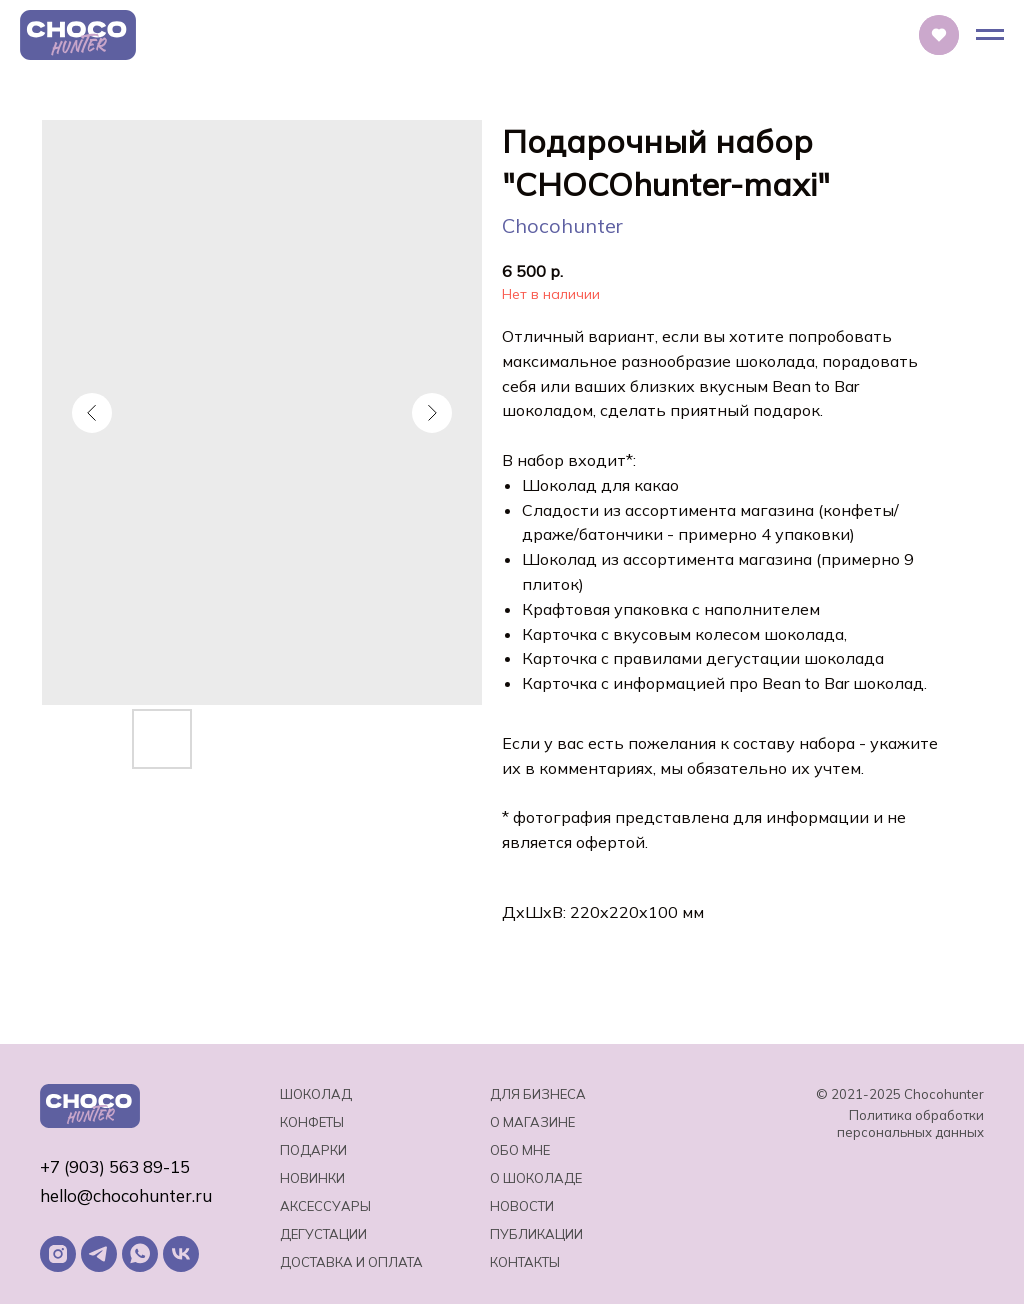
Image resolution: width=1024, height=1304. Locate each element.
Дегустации (323, 1234)
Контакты (525, 1262)
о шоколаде (536, 1178)
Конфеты (312, 1122)
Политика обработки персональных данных (910, 1123)
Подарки (313, 1150)
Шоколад (316, 1094)
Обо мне (520, 1150)
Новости (522, 1206)
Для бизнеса (538, 1094)
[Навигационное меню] (990, 35)
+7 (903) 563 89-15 (115, 1166)
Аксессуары (325, 1206)
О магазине (532, 1122)
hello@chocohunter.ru (126, 1195)
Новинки (312, 1178)
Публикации (536, 1234)
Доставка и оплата (351, 1262)
